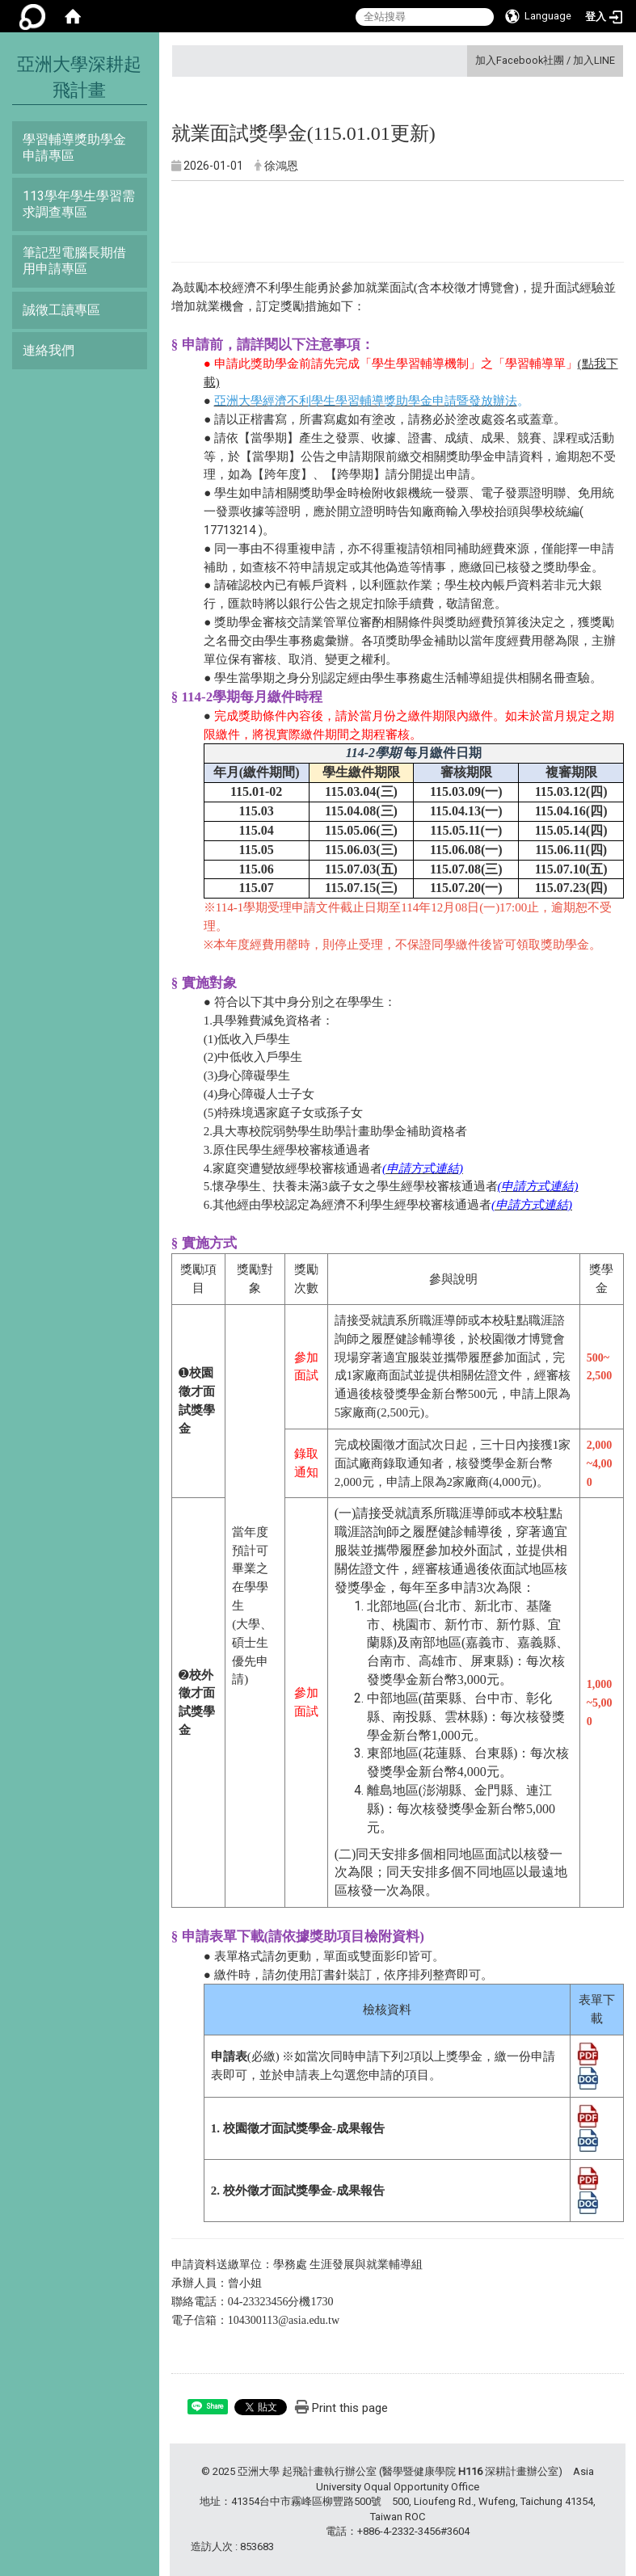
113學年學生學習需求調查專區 (79, 204)
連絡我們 (48, 350)
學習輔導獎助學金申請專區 (74, 147)
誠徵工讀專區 (61, 310)
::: (469, 60)
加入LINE (594, 60)
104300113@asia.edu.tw (283, 2320)
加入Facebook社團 (519, 60)
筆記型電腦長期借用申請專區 (74, 260)
